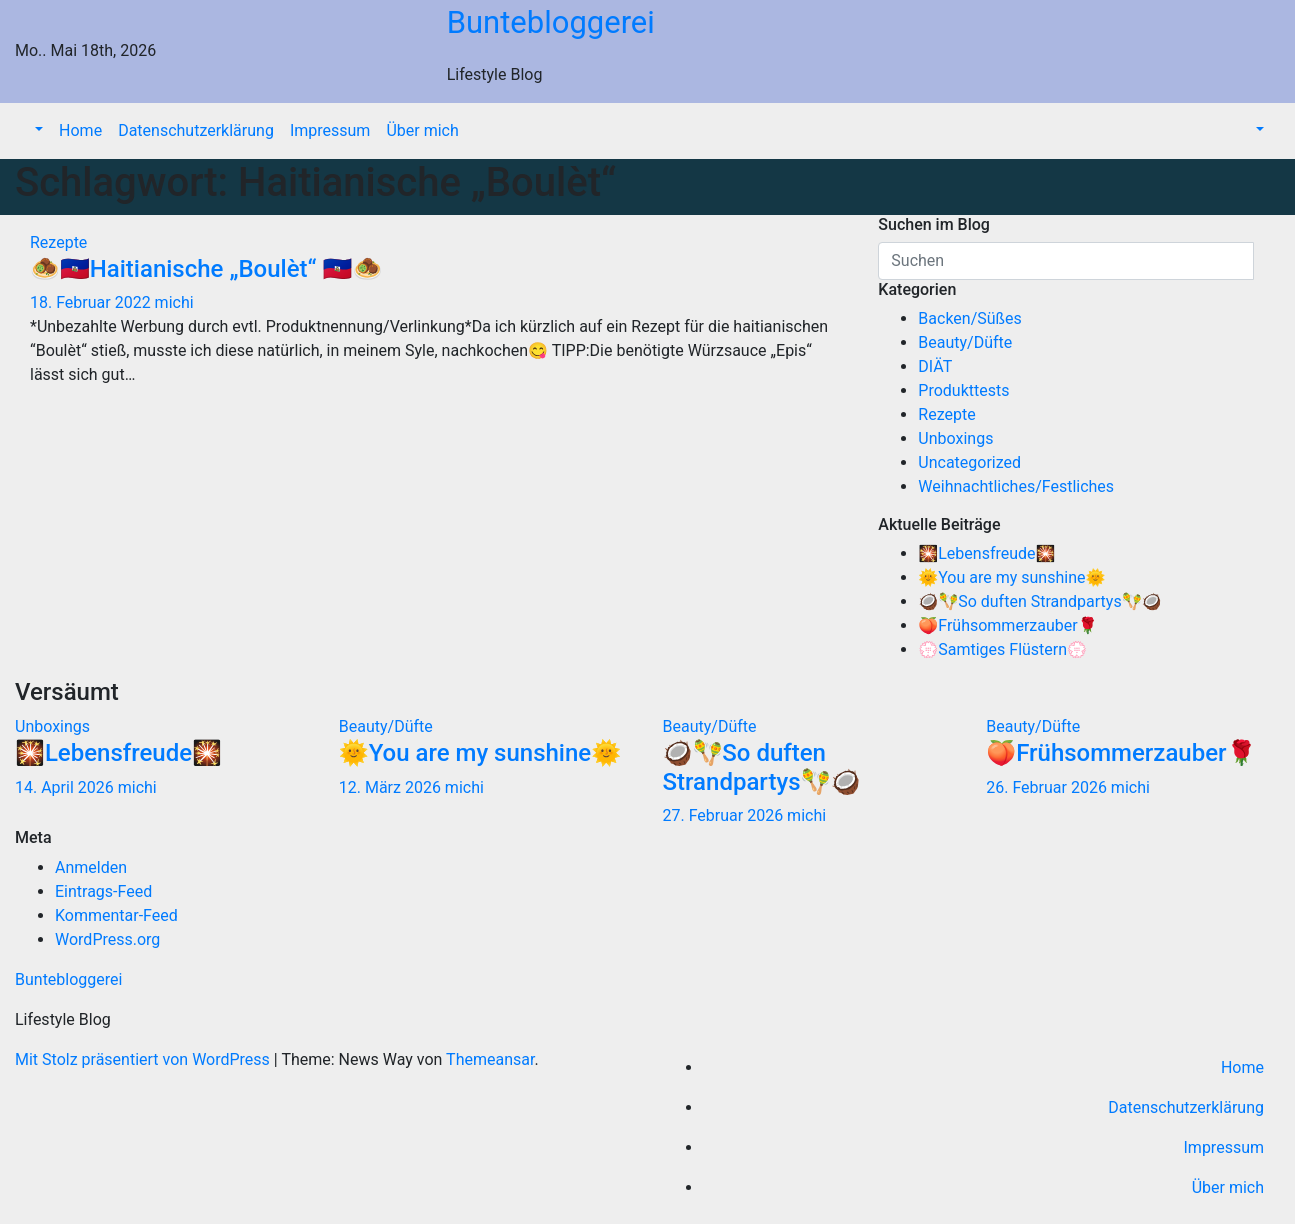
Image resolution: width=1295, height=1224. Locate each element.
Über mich (422, 130)
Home (80, 130)
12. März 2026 (392, 787)
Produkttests (963, 390)
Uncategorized (969, 462)
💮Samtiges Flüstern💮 (1002, 649)
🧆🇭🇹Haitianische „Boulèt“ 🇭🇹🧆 (206, 269)
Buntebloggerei (551, 22)
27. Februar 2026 (725, 815)
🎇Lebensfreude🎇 (986, 553)
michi (174, 302)
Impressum (330, 130)
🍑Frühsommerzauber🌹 (1007, 625)
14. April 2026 (66, 787)
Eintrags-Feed (103, 891)
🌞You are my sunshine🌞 (1011, 577)
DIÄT (935, 366)
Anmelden (91, 867)
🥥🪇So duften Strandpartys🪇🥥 (1039, 601)
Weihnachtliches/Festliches (1016, 486)
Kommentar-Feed (116, 915)
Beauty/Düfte (965, 342)
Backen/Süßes (970, 318)
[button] (37, 130)
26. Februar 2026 (1048, 787)
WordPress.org (107, 939)
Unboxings (955, 438)
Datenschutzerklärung (196, 130)
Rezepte (58, 242)
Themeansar (490, 1059)
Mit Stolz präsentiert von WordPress (144, 1059)
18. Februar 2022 (92, 302)
